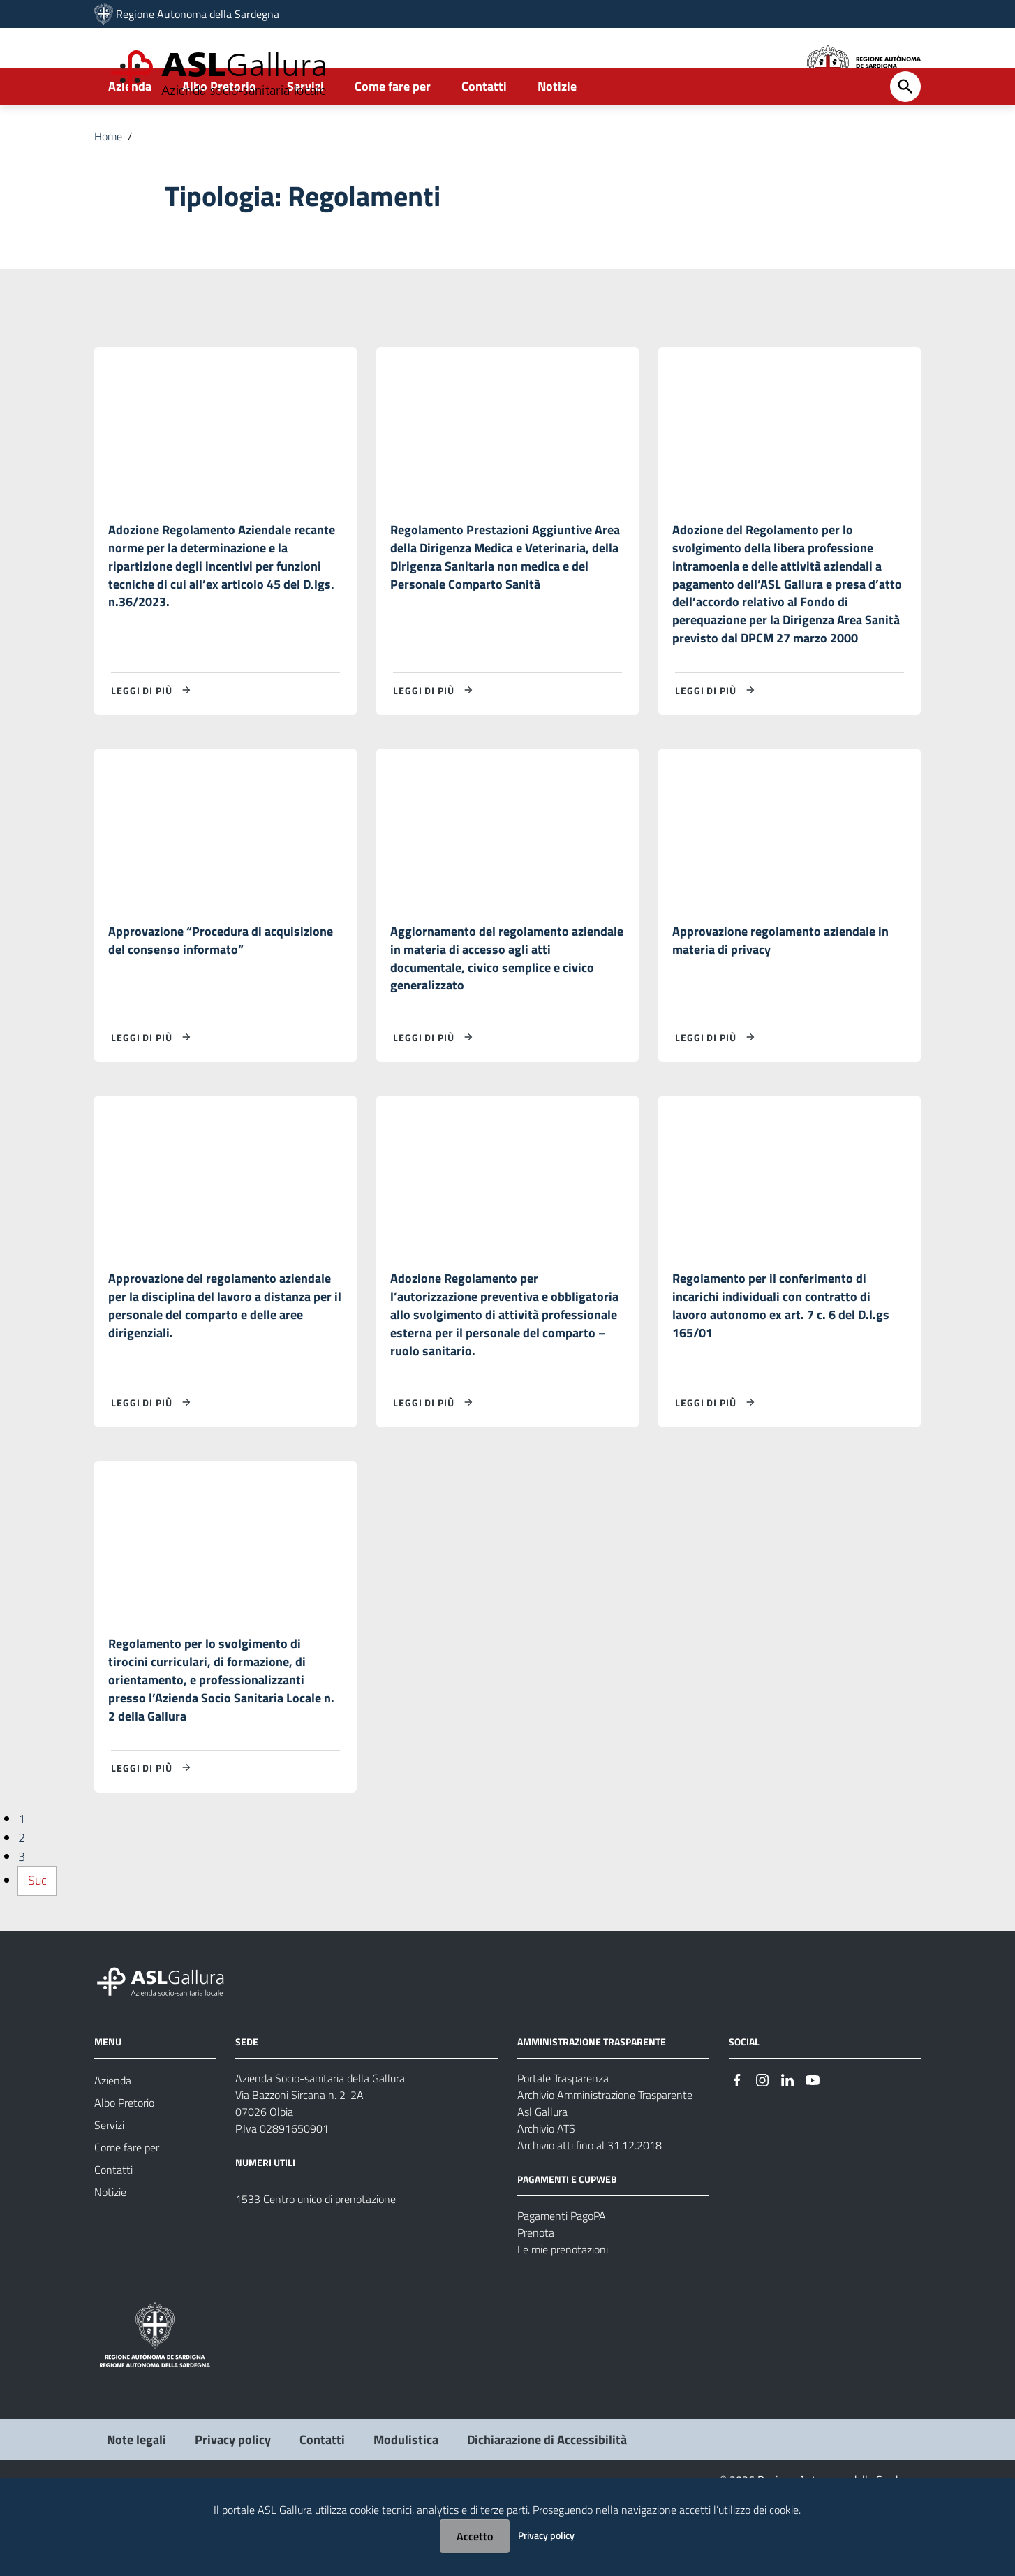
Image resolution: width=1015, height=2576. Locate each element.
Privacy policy (546, 2535)
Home (108, 180)
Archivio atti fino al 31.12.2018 (589, 2219)
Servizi (305, 130)
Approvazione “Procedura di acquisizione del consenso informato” (220, 995)
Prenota (535, 2306)
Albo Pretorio (219, 130)
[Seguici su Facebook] (737, 2153)
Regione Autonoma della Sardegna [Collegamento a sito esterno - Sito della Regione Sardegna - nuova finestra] (197, 14)
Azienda (129, 130)
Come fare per (393, 130)
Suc (37, 1954)
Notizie (557, 130)
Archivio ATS (546, 2202)
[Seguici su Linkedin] (787, 2153)
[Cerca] (905, 130)
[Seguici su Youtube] (812, 2153)
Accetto (475, 2536)
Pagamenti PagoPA (561, 2289)
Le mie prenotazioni (562, 2323)
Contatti (484, 130)
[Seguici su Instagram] (762, 2153)
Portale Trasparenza (563, 2152)
